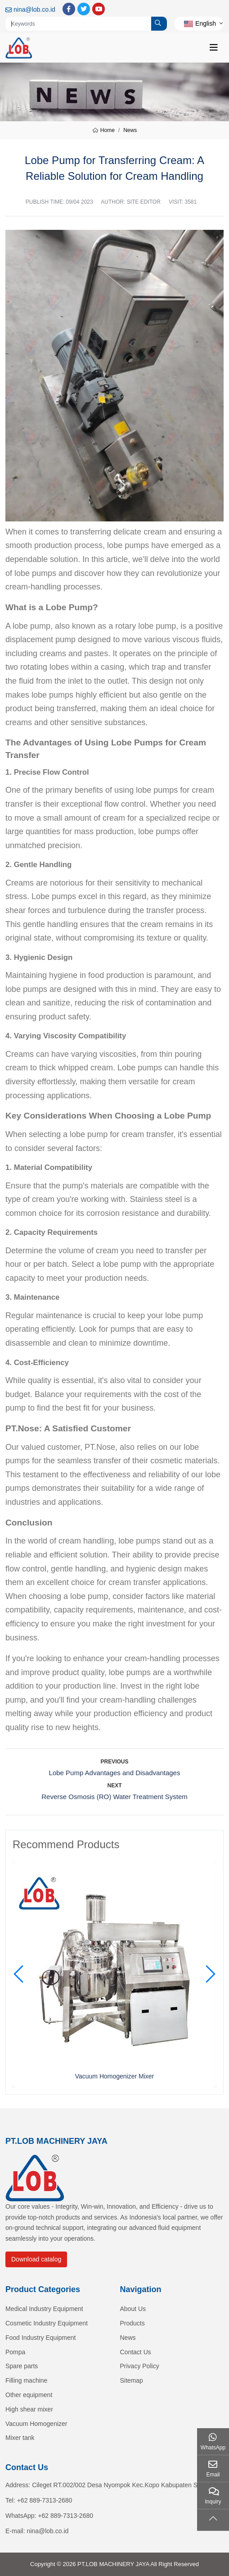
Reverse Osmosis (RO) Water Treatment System (114, 1796)
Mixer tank (20, 2437)
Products (132, 2323)
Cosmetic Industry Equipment (46, 2323)
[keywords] (78, 24)
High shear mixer (29, 2409)
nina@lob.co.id (34, 9)
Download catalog (36, 2259)
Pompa (15, 2352)
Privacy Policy (139, 2366)
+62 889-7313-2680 (44, 2500)
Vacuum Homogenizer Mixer (114, 2076)
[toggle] (214, 47)
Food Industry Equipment (40, 2337)
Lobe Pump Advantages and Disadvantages (114, 1773)
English (200, 23)
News (128, 2337)
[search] (159, 24)
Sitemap (131, 2380)
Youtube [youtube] (98, 9)
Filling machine (26, 2380)
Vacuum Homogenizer (36, 2423)
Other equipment (28, 2394)
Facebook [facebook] (69, 9)
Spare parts (21, 2366)
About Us (133, 2308)
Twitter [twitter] (83, 9)
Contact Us (135, 2352)
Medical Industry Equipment (44, 2308)
